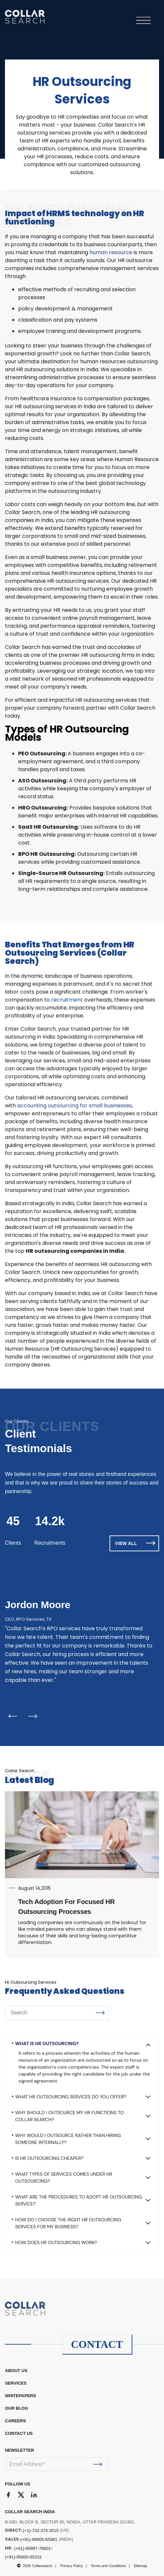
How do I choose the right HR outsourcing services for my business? (68, 2223)
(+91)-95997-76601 (32, 2548)
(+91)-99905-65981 (38, 2539)
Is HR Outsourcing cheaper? (49, 2158)
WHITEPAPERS (20, 2395)
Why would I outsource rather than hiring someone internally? (68, 2138)
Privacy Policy (71, 2566)
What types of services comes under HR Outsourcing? (63, 2177)
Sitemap (140, 2566)
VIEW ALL (134, 1543)
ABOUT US (16, 2370)
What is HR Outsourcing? (47, 2043)
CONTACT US (19, 2433)
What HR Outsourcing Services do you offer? (70, 2097)
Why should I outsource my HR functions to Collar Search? (69, 2116)
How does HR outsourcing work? (56, 2242)
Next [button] (33, 1716)
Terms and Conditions (108, 2566)
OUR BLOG (16, 2408)
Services (16, 2383)
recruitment (67, 1000)
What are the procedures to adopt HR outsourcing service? (78, 2200)
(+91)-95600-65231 (23, 2557)
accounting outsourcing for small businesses (74, 1105)
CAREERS (15, 2420)
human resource (110, 252)
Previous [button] (12, 1716)
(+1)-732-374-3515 (41, 2530)
